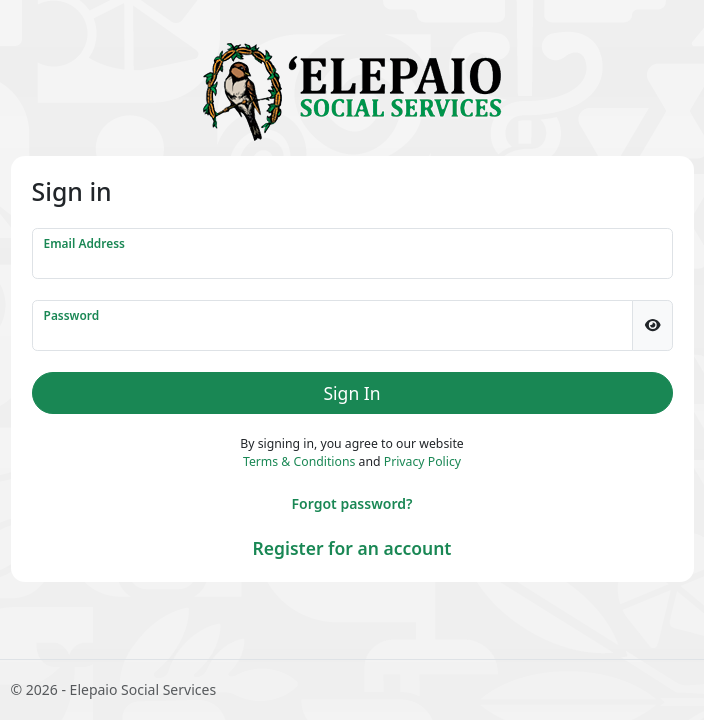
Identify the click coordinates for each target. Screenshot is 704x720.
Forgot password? (352, 503)
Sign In (352, 393)
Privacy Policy (422, 461)
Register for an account (352, 548)
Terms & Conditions (299, 461)
